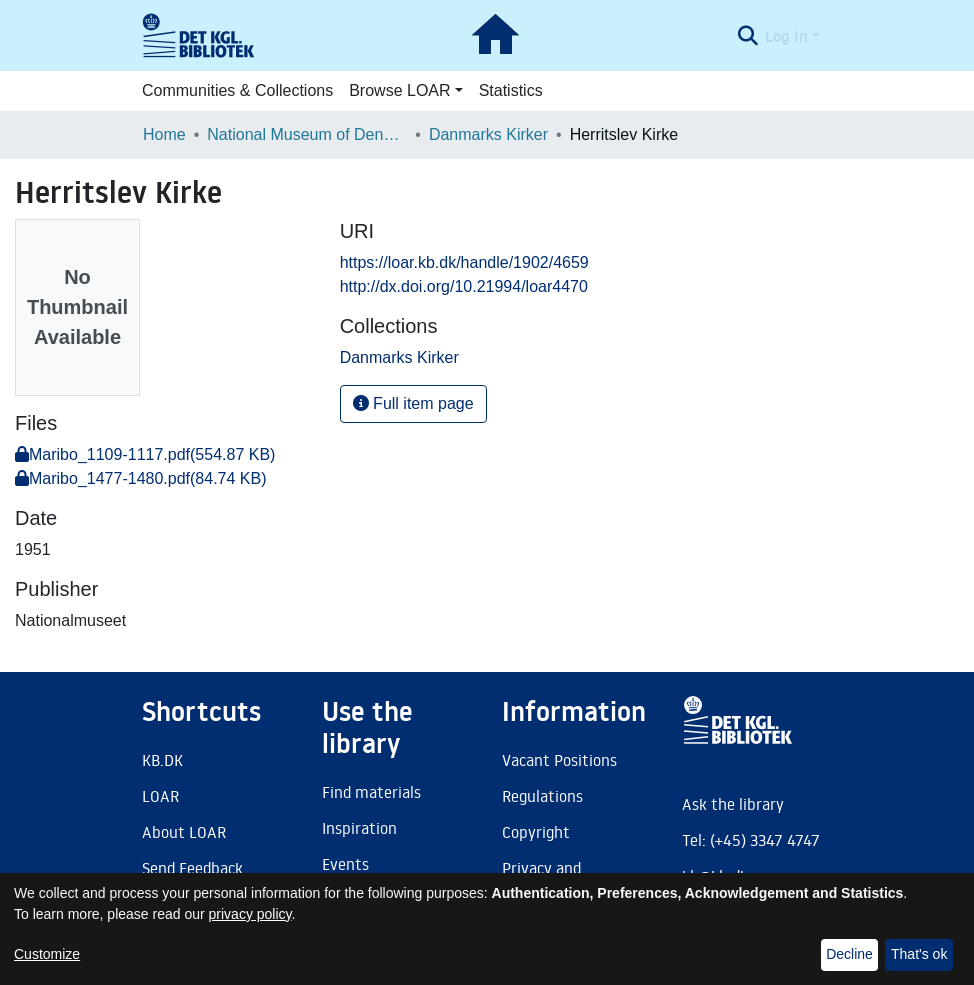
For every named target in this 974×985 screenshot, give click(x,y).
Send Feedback (192, 868)
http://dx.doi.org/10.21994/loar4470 (464, 286)
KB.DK (162, 760)
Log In (786, 36)
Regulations (542, 796)
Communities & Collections (237, 90)
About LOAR (184, 832)
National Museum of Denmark (307, 134)
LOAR (160, 796)
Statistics (511, 90)
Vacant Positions (559, 760)
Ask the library (733, 804)
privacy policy (250, 914)
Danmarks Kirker (488, 134)
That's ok (919, 954)
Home (164, 134)
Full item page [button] (413, 403)
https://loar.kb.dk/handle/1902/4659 (464, 262)
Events (345, 864)
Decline (849, 954)
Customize (47, 954)
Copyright (536, 832)
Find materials (371, 792)
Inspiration (359, 828)
